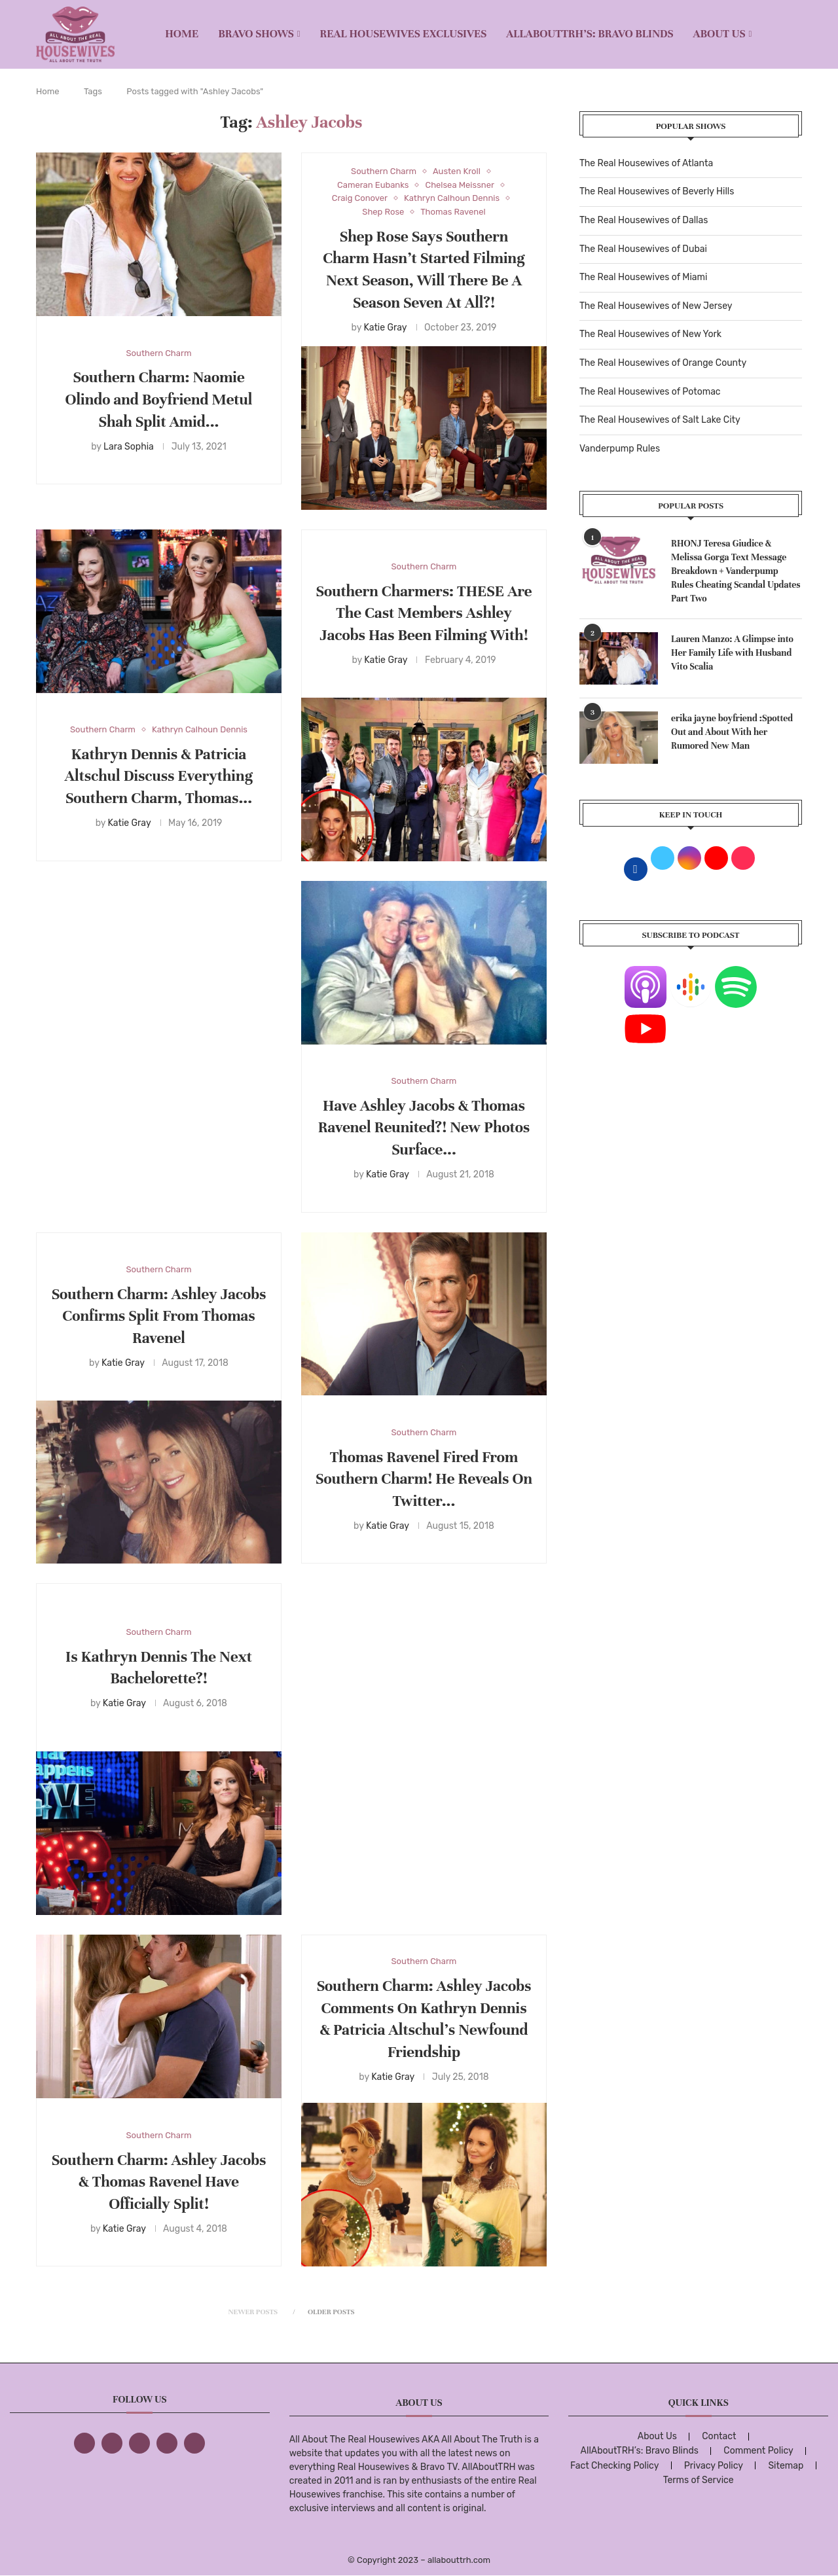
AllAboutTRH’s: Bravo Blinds (589, 34)
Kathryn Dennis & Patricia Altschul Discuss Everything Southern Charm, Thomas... (159, 776)
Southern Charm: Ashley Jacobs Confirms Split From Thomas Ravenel (159, 1316)
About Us (719, 34)
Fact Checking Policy (614, 2465)
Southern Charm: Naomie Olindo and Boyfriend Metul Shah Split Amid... (159, 399)
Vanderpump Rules (619, 448)
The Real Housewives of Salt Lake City (659, 419)
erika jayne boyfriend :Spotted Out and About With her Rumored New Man (732, 732)
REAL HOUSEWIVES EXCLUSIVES (403, 34)
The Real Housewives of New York (650, 334)
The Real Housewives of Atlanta (646, 163)
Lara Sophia (128, 446)
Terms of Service (698, 2480)
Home (181, 34)
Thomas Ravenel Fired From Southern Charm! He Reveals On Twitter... (424, 1479)
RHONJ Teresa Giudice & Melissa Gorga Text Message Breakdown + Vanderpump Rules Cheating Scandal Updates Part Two (736, 571)
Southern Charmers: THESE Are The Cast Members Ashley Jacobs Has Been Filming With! (424, 613)
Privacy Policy (713, 2465)
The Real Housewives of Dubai (643, 249)
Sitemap (785, 2465)
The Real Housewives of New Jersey (655, 306)
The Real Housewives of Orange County (662, 362)
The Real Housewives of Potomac (650, 391)
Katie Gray (385, 327)
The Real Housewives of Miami (643, 277)
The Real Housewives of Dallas (643, 220)
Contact (719, 2436)
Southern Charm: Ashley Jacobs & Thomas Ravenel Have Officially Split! (159, 2182)
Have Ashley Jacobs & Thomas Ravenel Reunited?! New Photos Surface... (424, 1128)
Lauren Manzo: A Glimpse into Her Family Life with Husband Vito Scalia (732, 653)
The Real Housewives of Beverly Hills (656, 191)
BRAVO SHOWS (256, 34)
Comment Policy (758, 2450)
